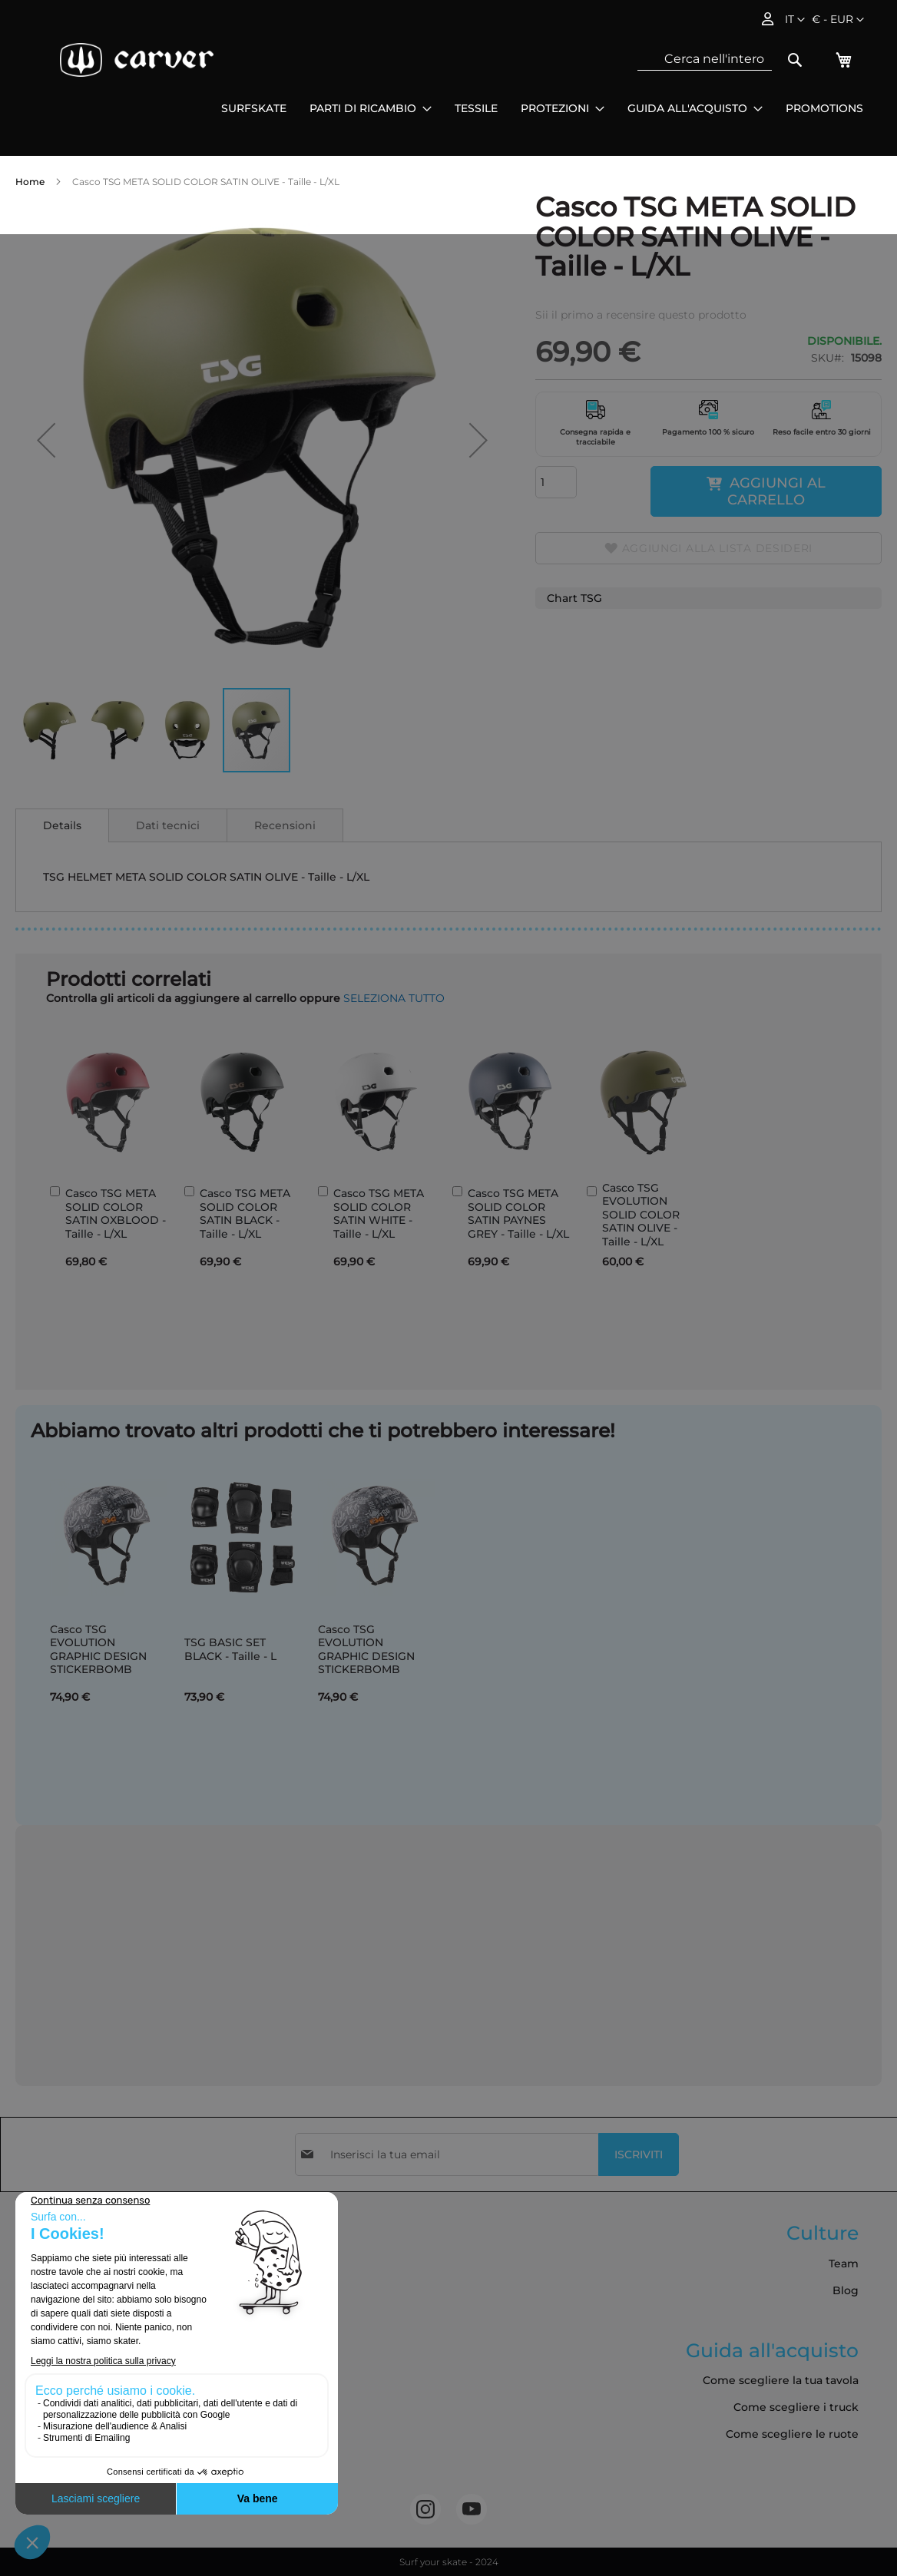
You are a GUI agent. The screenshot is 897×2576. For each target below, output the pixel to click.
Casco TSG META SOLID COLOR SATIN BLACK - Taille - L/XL (245, 1213)
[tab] (62, 825)
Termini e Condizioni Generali (104, 2263)
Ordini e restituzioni (77, 2398)
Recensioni (285, 825)
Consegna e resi (66, 2290)
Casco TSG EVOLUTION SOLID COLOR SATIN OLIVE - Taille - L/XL (641, 1214)
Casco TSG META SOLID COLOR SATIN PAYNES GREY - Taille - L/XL (518, 1213)
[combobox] (704, 59)
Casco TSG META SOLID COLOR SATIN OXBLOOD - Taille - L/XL (115, 1213)
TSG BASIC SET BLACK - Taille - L (230, 1649)
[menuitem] (253, 109)
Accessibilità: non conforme (99, 2478)
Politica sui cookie (71, 2371)
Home (30, 181)
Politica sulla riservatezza (90, 2344)
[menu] (542, 108)
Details (62, 825)
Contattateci (56, 2425)
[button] (838, 20)
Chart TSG (574, 598)
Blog (845, 2290)
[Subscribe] (638, 2154)
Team (844, 2263)
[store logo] (136, 60)
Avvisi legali (54, 2317)
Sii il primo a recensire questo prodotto (640, 315)
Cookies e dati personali (88, 2452)
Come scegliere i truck (796, 2407)
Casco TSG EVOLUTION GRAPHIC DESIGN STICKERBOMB (98, 1649)
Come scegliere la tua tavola (781, 2380)
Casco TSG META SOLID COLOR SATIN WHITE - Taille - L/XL (378, 1213)
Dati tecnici (168, 825)
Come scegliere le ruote (792, 2434)
